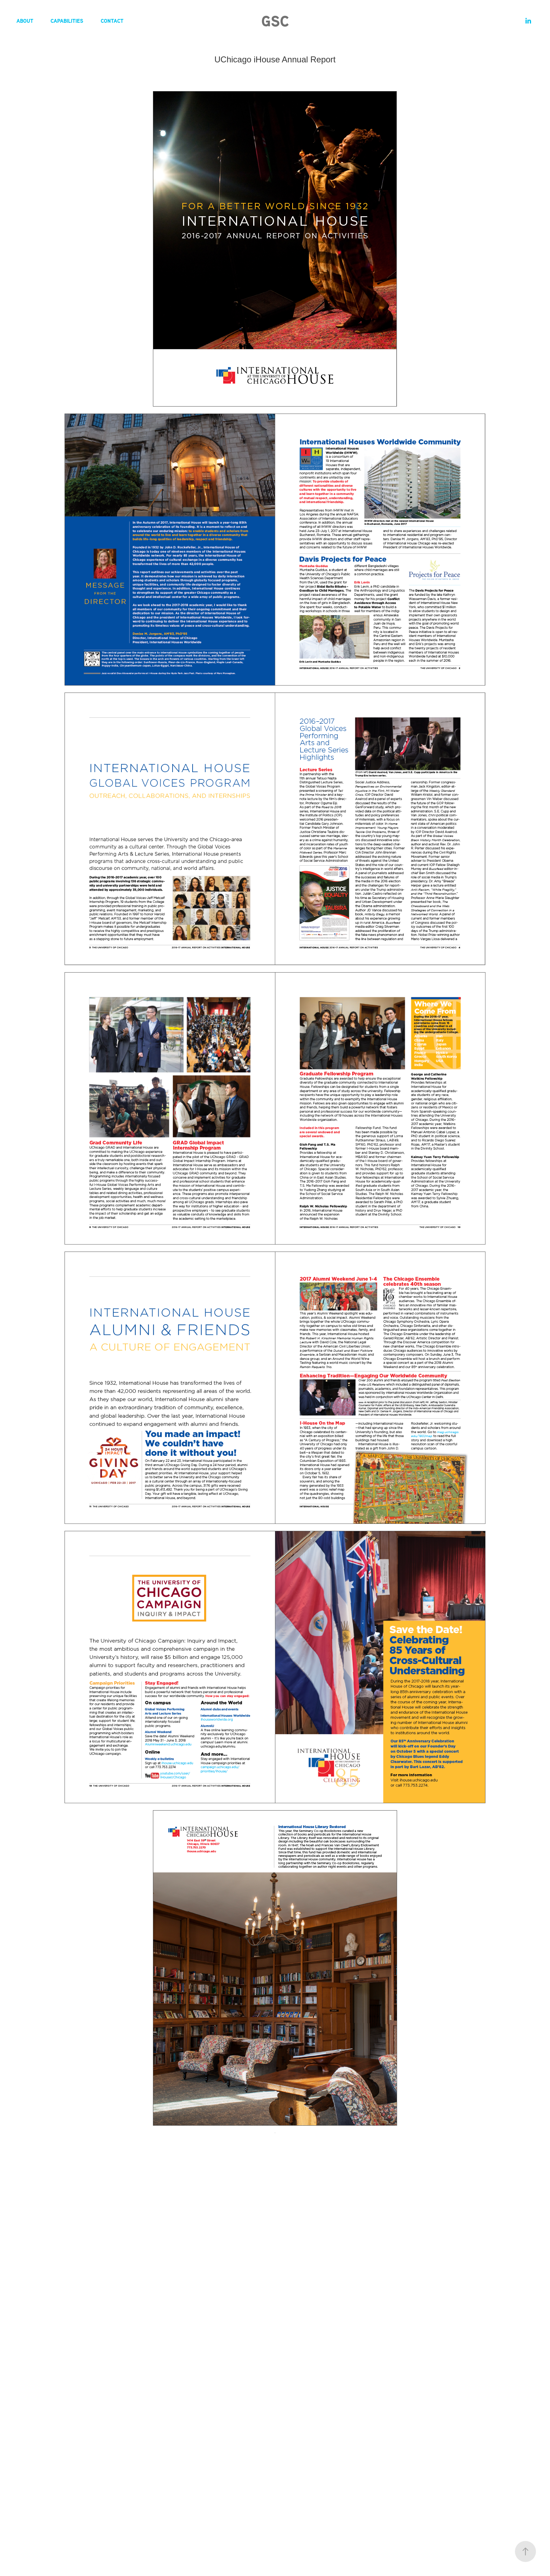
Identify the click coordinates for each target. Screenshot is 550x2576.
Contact (112, 21)
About (24, 21)
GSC (275, 21)
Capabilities (67, 21)
